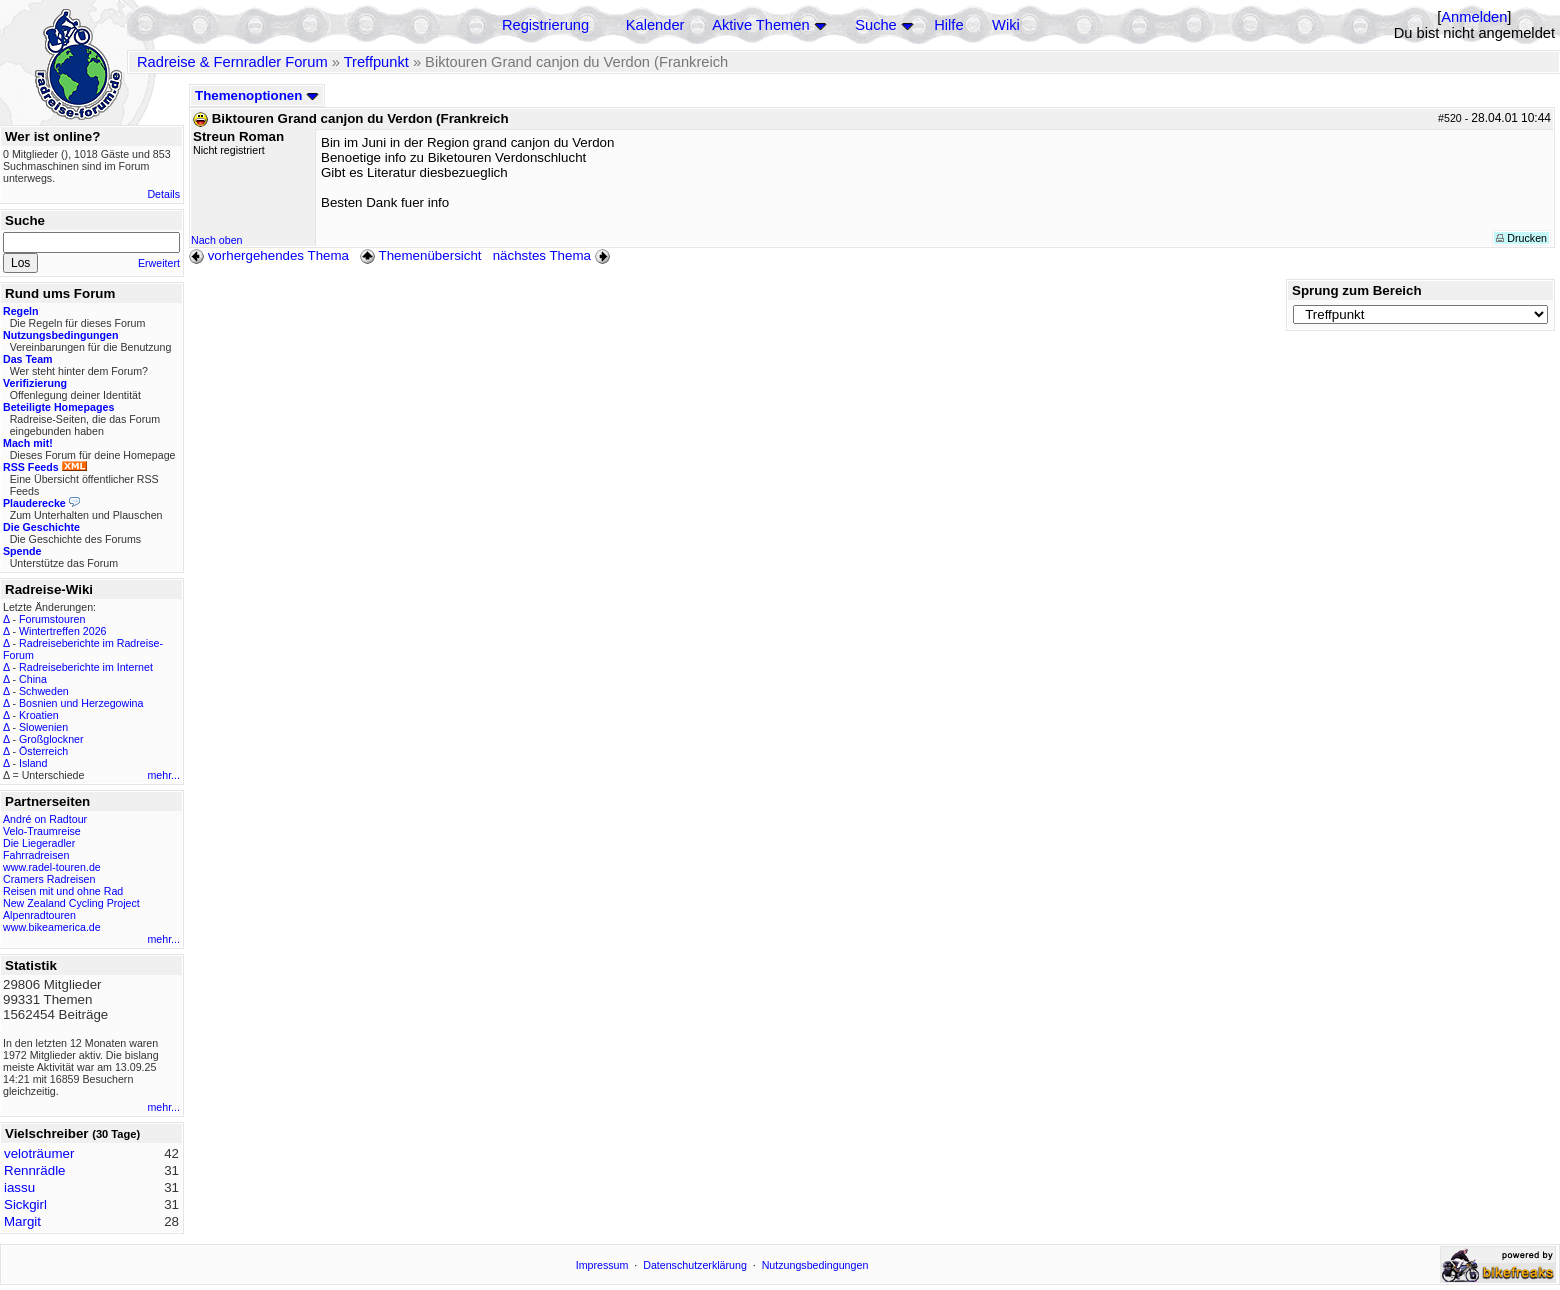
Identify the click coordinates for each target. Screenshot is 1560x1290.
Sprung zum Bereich (1357, 290)
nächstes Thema (553, 255)
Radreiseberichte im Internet (86, 667)
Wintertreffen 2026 (62, 631)
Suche (876, 25)
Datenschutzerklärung (695, 1265)
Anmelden (1474, 17)
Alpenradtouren (39, 915)
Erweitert (159, 263)
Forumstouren (52, 619)
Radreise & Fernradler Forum (232, 62)
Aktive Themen (760, 25)
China (33, 679)
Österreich (43, 751)
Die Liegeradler (39, 843)
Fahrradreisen (36, 855)
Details (163, 194)
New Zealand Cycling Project (71, 903)
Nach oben (217, 240)
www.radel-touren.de (52, 867)
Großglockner (51, 739)
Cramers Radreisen (49, 879)
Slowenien (43, 727)
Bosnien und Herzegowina (81, 703)
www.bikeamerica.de (52, 927)
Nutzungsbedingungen (815, 1265)
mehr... (163, 775)
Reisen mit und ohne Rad (63, 891)
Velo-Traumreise (42, 831)
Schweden (44, 691)
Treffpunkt (376, 62)
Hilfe (948, 25)
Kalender (655, 25)
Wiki (1006, 25)
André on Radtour (45, 819)
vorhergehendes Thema (269, 255)
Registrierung (545, 25)
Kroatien (39, 715)
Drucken (1521, 238)
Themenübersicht (420, 255)
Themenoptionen (257, 95)
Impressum (602, 1265)
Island (33, 763)
